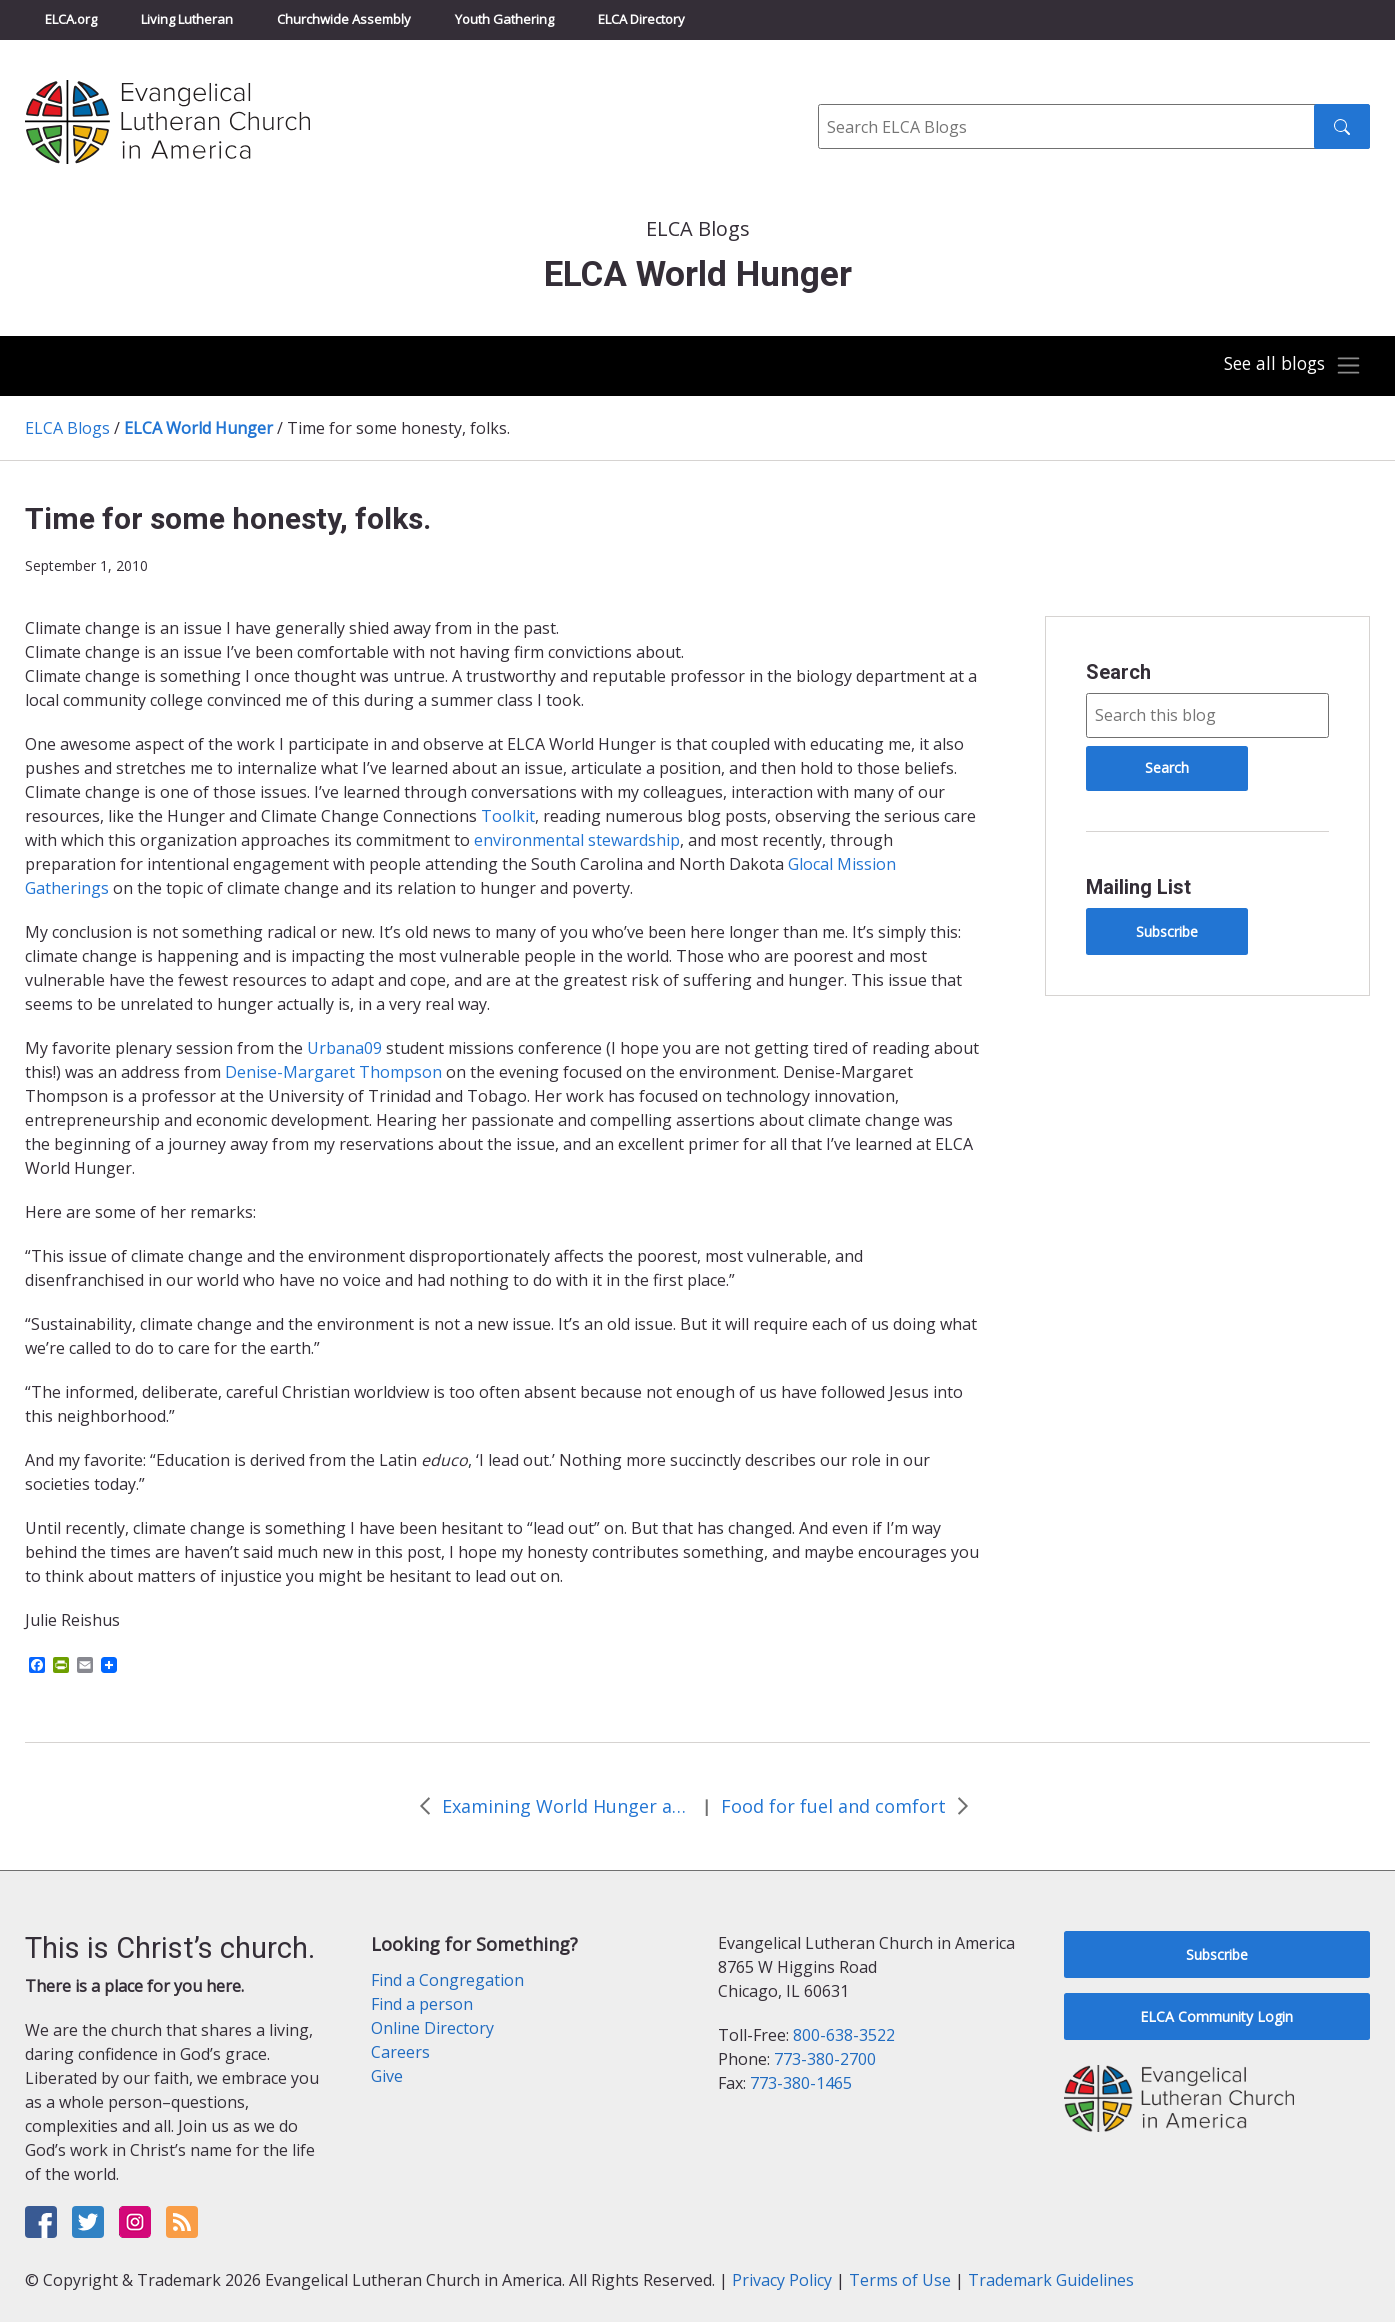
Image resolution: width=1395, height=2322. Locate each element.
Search (1118, 672)
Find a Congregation (447, 1980)
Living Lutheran (187, 19)
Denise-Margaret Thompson (333, 1072)
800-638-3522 (844, 2035)
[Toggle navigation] (1289, 366)
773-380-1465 (801, 2083)
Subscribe (1167, 931)
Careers (400, 2052)
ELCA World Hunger (198, 428)
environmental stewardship (577, 840)
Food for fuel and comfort (833, 1806)
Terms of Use (900, 2280)
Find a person (422, 2004)
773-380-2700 (825, 2059)
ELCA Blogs (67, 428)
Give (387, 2076)
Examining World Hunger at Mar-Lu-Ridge (567, 1806)
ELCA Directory (641, 19)
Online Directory (432, 2028)
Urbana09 (344, 1048)
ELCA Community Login (1216, 2016)
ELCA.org (71, 19)
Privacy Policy (782, 2280)
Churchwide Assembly (344, 19)
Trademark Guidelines (1051, 2280)
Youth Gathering (504, 19)
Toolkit (508, 816)
